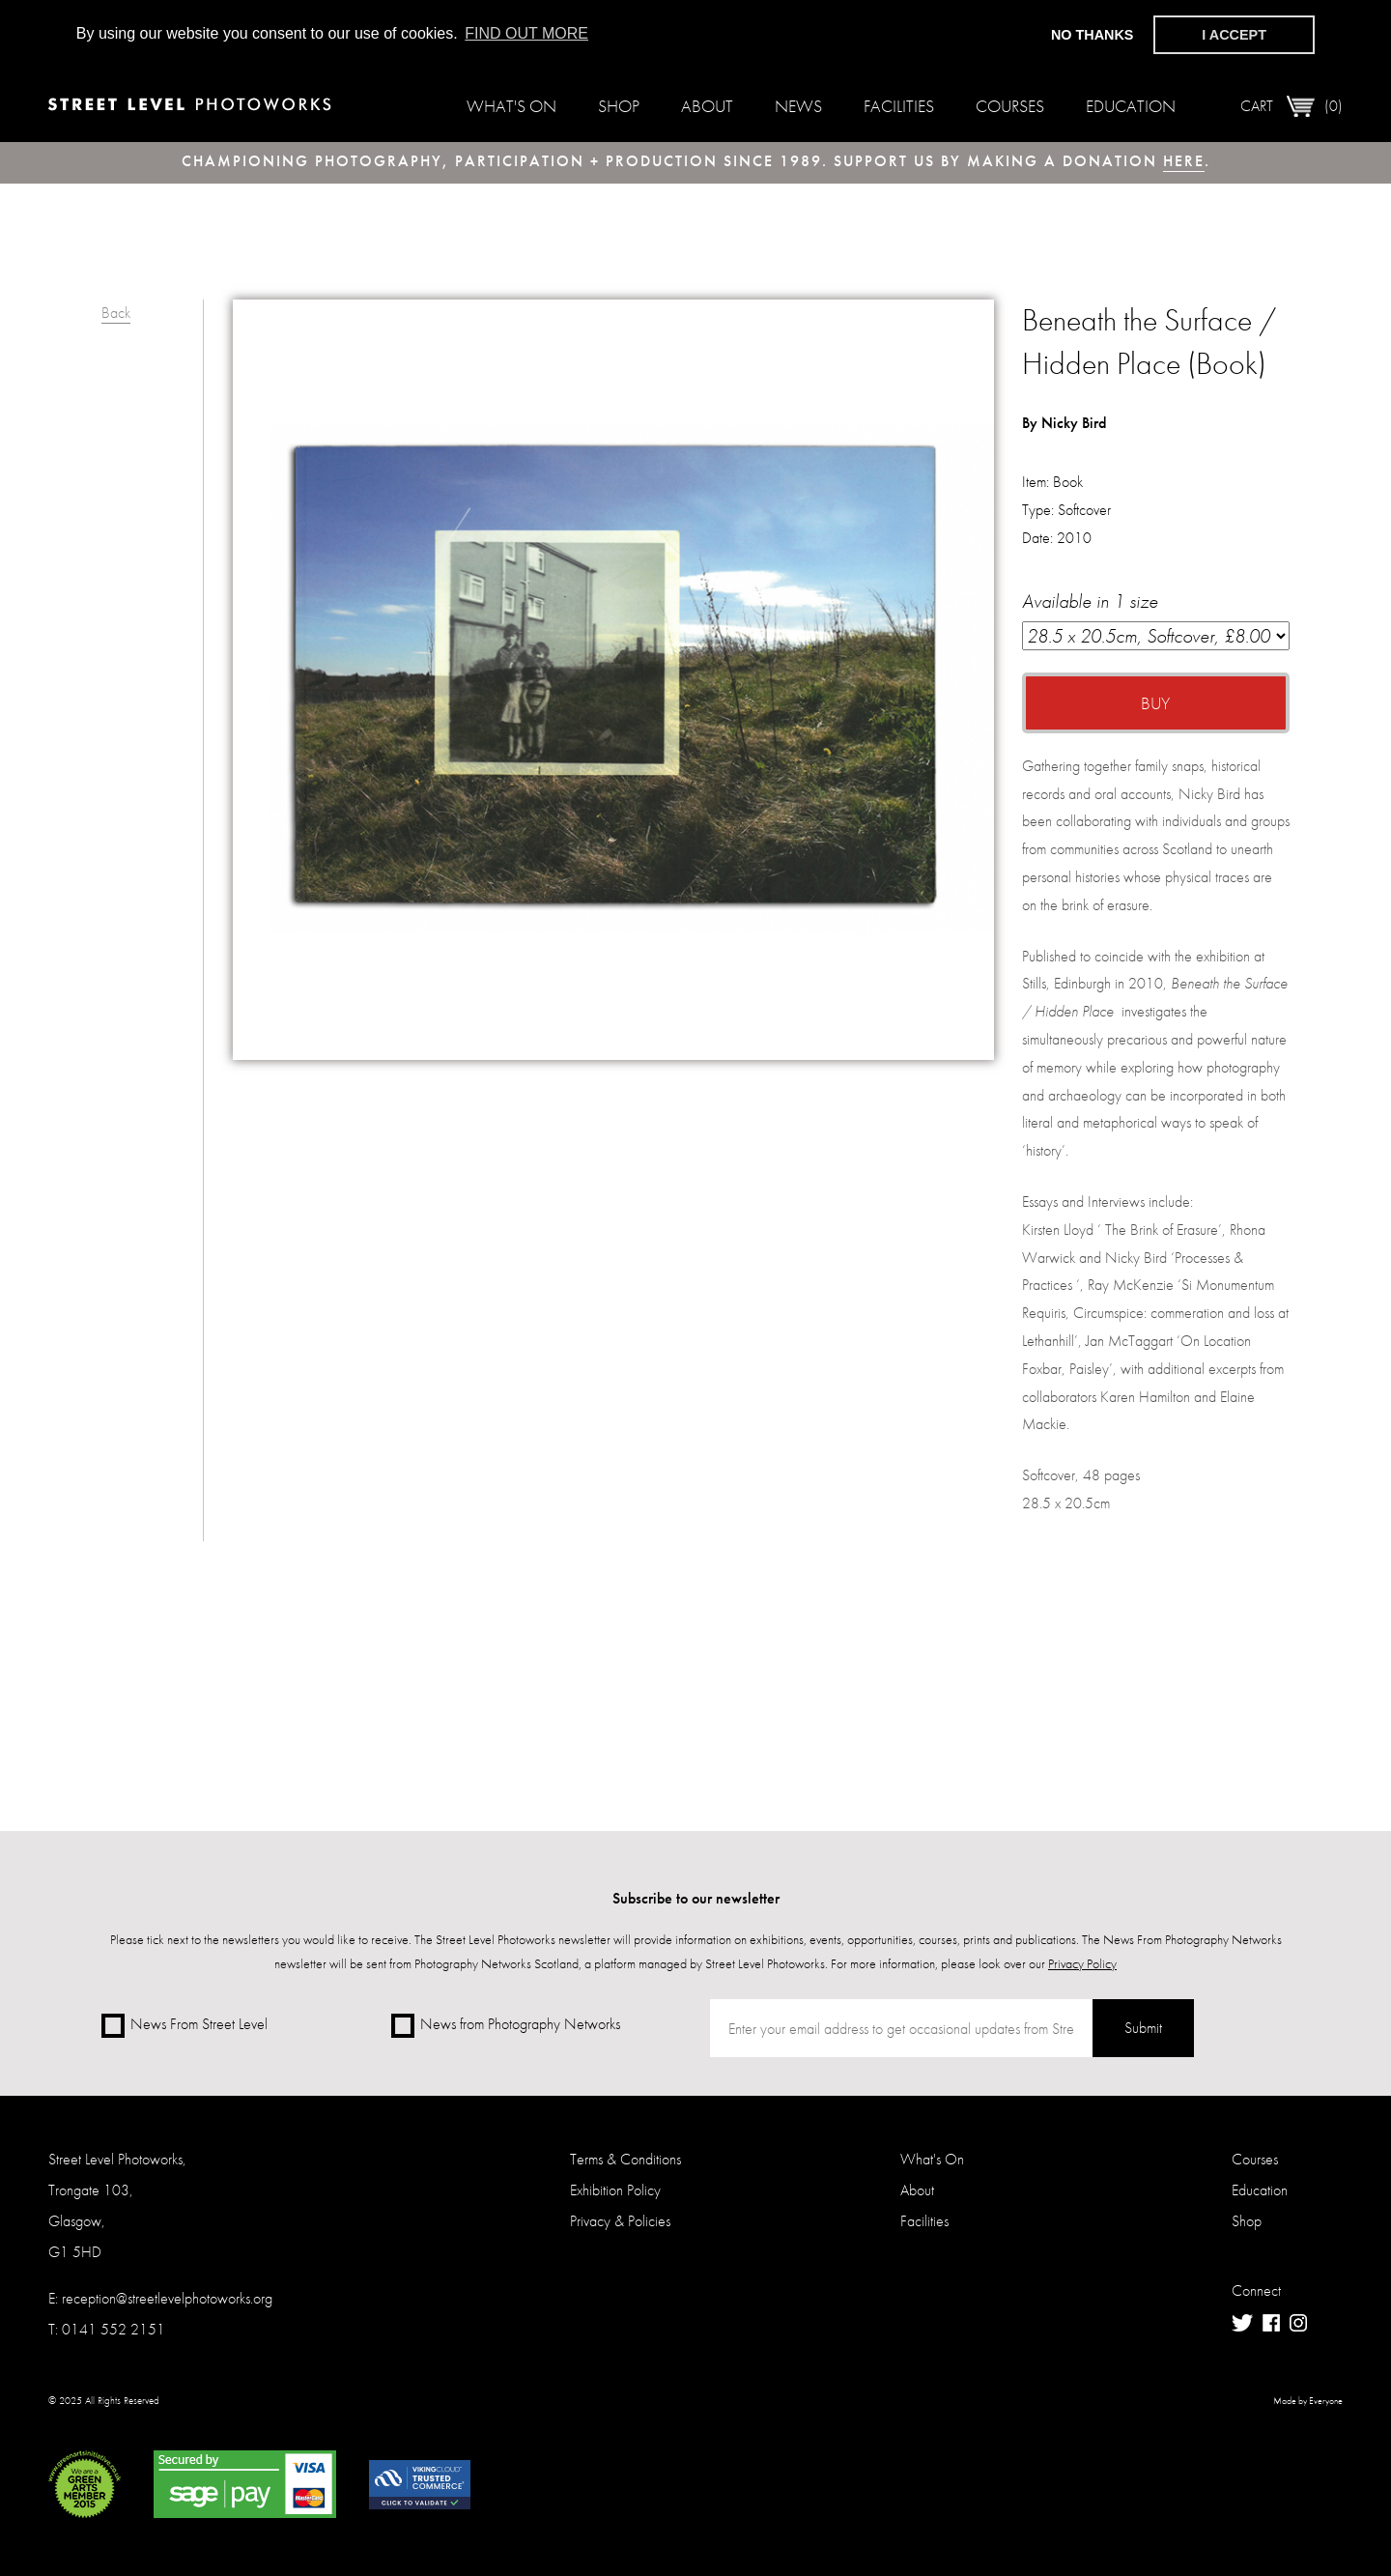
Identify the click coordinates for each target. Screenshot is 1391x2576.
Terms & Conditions (625, 2159)
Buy (1155, 703)
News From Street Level (184, 2026)
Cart (1291, 106)
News (798, 106)
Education (1131, 106)
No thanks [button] (1092, 35)
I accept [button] (1234, 35)
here (1184, 161)
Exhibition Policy (615, 2190)
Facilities (899, 106)
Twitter (1242, 2323)
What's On (511, 106)
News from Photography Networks (505, 2026)
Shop (618, 106)
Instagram (1298, 2323)
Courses (1010, 106)
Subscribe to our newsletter (696, 1898)
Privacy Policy (1082, 1963)
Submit (1143, 2028)
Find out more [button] (526, 33)
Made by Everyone (1308, 2401)
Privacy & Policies (620, 2221)
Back (115, 312)
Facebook (1271, 2323)
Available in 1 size (1156, 619)
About (707, 106)
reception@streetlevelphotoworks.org (167, 2298)
